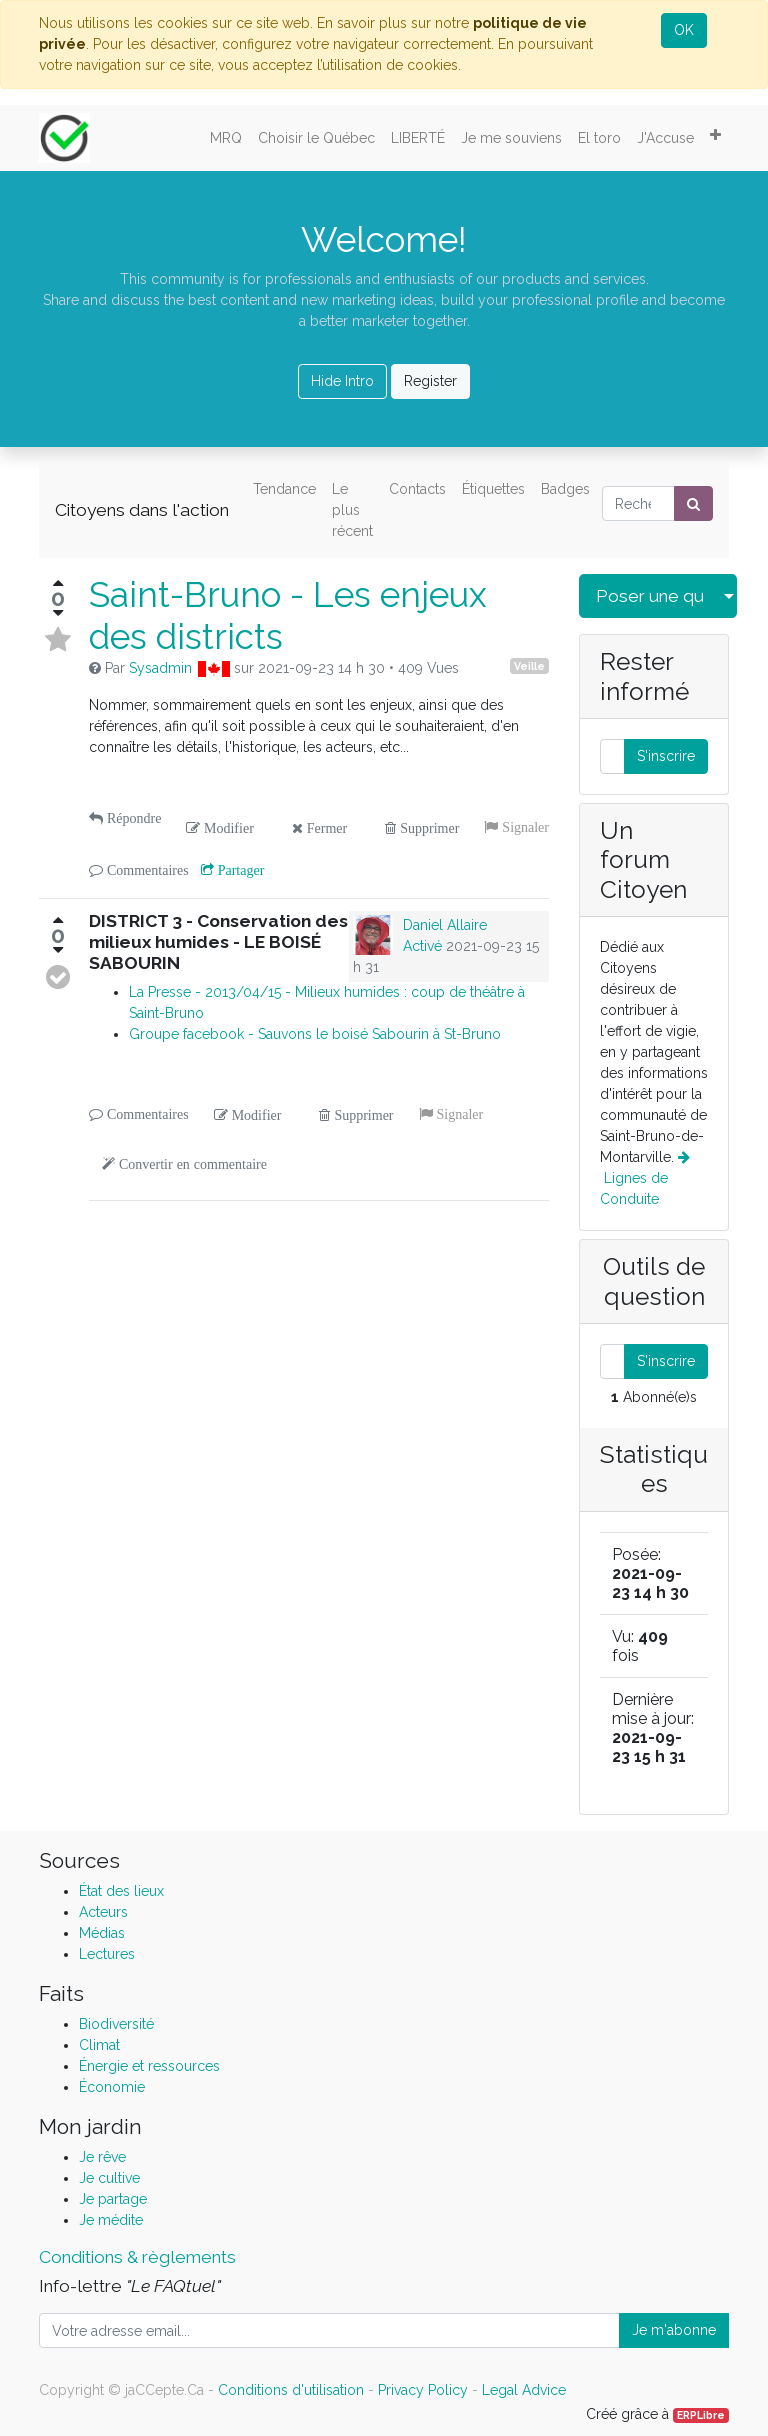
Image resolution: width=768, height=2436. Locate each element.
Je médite (111, 2220)
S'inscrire (666, 756)
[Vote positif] (58, 583)
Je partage (113, 2199)
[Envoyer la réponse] (58, 977)
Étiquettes (493, 489)
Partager (239, 870)
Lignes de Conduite (645, 1178)
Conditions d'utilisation (291, 2390)
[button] (715, 135)
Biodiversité (116, 2024)
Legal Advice (524, 2390)
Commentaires (146, 870)
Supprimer (427, 828)
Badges (565, 489)
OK (684, 30)
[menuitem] (226, 138)
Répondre (132, 818)
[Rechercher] (693, 503)
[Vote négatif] (58, 613)
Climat (99, 2045)
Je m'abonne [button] (674, 2330)
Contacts (417, 489)
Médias (102, 1933)
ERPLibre (701, 2415)
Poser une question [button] (650, 596)
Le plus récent (352, 510)
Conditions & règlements (137, 2257)
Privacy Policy (423, 2390)
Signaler (523, 827)
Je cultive (109, 2178)
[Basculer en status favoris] (58, 640)
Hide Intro (342, 381)
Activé (422, 946)
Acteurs (103, 1912)
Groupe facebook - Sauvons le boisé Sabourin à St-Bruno (315, 1034)
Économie (112, 2087)
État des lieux (121, 1891)
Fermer (325, 828)
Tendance (284, 489)
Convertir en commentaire (191, 1164)
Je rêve (102, 2157)
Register (430, 381)
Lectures (107, 1954)
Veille (529, 666)
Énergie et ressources (149, 2066)
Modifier (227, 828)
